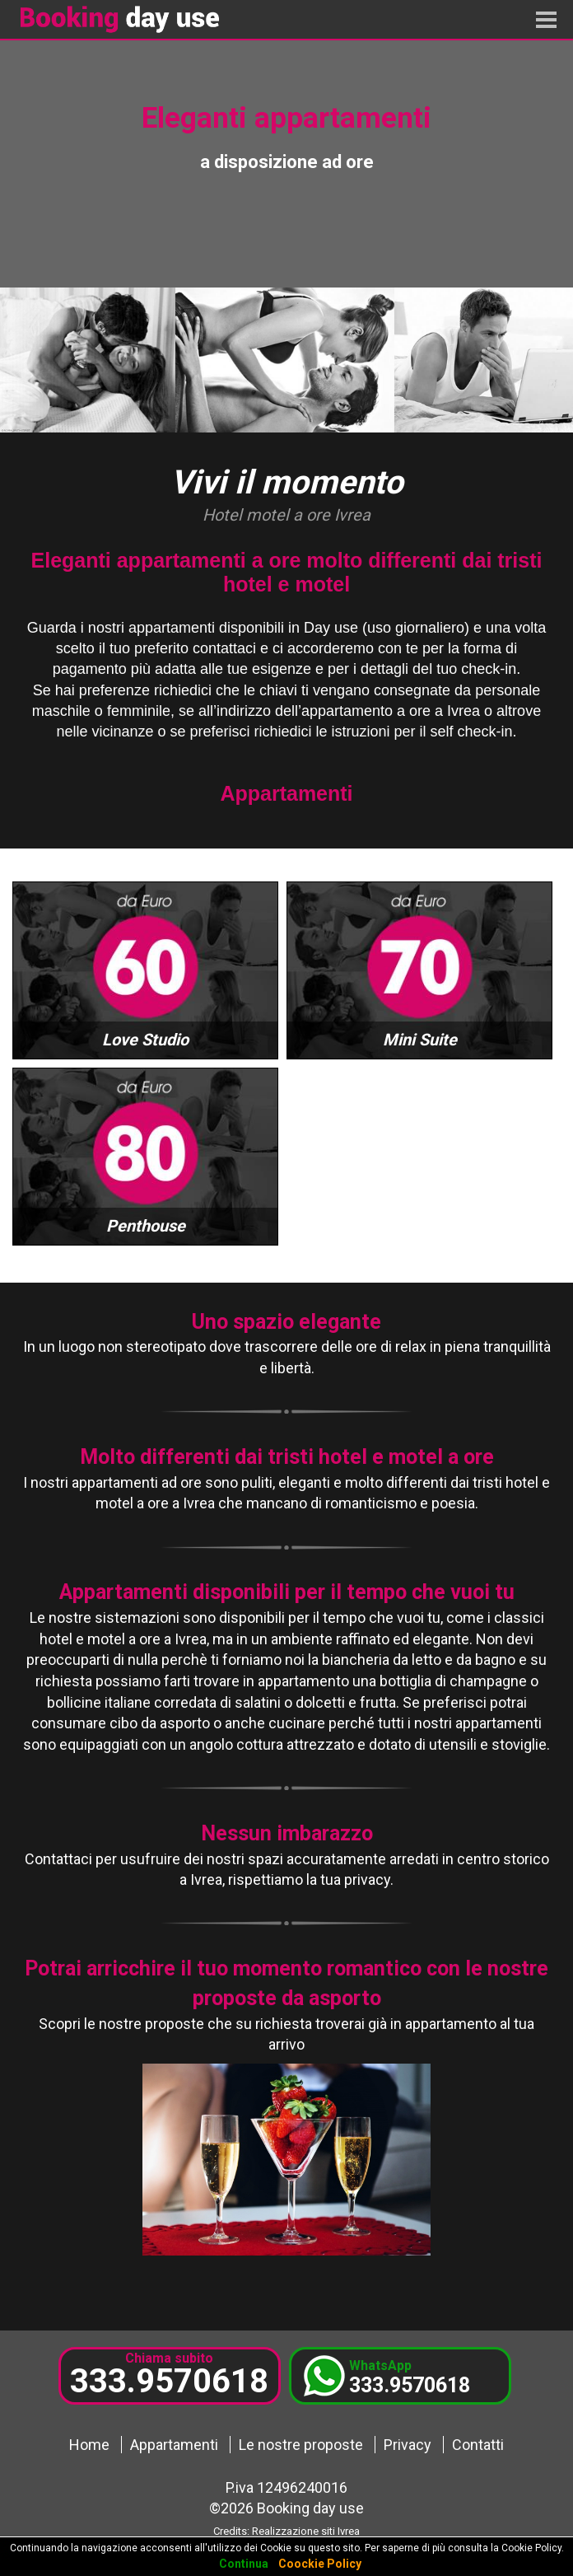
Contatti (478, 2444)
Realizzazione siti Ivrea (306, 2531)
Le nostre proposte (301, 2444)
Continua (243, 2563)
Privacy (407, 2444)
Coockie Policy (319, 2563)
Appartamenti (174, 2444)
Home (89, 2444)
